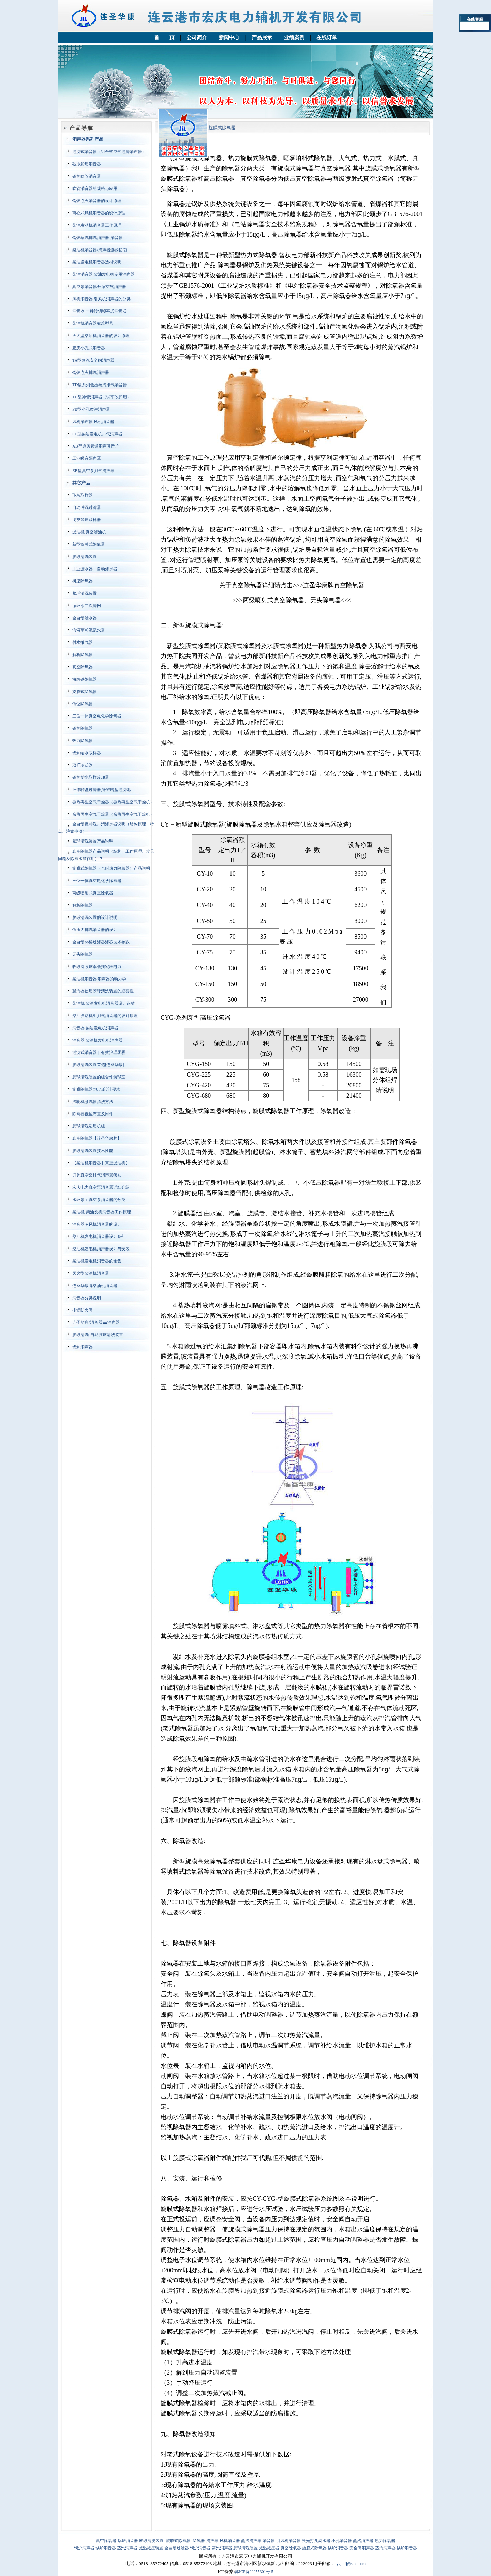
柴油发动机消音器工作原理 (96, 225)
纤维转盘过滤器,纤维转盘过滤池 (101, 789)
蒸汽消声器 (251, 2540)
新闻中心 (229, 37)
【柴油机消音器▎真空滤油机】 (101, 1163)
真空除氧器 (82, 667)
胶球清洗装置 (84, 556)
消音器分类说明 (86, 1297)
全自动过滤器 (176, 2548)
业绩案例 (294, 37)
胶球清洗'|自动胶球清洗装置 (97, 1334)
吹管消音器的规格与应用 (94, 188)
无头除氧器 (82, 954)
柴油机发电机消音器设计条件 (98, 1236)
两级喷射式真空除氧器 (92, 893)
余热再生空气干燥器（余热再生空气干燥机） (113, 814)
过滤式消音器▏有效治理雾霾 (98, 1052)
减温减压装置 (151, 2548)
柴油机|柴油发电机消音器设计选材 (103, 1003)
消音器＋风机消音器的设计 (96, 1224)
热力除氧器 (82, 740)
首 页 (164, 37)
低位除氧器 (82, 703)
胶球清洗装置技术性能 (92, 1150)
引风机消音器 (288, 2540)
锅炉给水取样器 (86, 753)
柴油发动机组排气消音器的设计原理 (105, 1015)
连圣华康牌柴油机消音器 (94, 1285)
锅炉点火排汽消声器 (90, 372)
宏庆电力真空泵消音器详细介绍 (101, 1187)
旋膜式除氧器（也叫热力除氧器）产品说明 (111, 868)
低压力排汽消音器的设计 (94, 929)
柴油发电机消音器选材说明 (96, 262)
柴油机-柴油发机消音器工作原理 (101, 1212)
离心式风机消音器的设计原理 (98, 213)
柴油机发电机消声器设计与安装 (101, 1248)
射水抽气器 (82, 642)
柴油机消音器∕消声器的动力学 (99, 978)
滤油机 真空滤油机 (89, 532)
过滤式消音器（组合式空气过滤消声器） (109, 151)
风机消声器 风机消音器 (93, 421)
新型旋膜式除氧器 (88, 544)
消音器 (269, 2540)
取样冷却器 (82, 765)
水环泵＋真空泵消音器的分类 (98, 1199)
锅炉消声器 (82, 1347)
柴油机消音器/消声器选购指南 (99, 249)
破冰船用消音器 (86, 164)
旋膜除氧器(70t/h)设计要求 (96, 1089)
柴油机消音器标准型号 (92, 323)
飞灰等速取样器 (86, 519)
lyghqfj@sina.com (350, 2563)
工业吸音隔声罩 (86, 458)
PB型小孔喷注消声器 (91, 409)
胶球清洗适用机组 (88, 1126)
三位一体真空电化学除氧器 (96, 716)
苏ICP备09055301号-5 (254, 2571)
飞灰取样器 (82, 495)
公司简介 (197, 37)
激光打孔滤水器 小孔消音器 (327, 2540)
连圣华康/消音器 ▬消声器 (95, 1322)
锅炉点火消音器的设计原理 (96, 200)
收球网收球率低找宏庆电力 (96, 966)
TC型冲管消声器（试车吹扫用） (101, 397)
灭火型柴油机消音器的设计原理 (101, 335)
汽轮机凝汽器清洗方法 (92, 1101)
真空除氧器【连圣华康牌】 (96, 1138)
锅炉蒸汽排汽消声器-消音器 (97, 237)
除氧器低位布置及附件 (92, 1113)
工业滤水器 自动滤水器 (94, 568)
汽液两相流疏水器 (88, 630)
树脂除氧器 (82, 581)
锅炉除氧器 (82, 728)
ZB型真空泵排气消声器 (93, 470)
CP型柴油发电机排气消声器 (97, 433)
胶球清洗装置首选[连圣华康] (98, 1064)
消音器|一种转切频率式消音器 (99, 311)
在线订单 (326, 37)
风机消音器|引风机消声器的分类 (101, 299)
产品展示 (262, 37)
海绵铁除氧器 (84, 679)
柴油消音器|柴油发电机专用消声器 (103, 274)
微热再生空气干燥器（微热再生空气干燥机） (113, 802)
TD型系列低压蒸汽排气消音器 (99, 384)
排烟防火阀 (82, 1310)
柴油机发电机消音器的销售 (96, 1261)
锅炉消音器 (128, 2540)
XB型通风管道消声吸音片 (95, 446)
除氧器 (199, 2540)
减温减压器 (269, 2548)
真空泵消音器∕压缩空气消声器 (99, 286)
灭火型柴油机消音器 (90, 1273)
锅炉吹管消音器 (86, 176)
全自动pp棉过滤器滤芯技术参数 (101, 942)
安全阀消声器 (361, 2548)
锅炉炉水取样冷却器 (90, 777)
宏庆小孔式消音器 (88, 348)
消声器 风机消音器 (223, 2540)
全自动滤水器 (84, 618)
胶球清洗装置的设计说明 (94, 917)
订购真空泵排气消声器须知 (96, 1175)
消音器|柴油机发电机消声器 (97, 1040)
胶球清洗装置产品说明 (92, 841)
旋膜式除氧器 (84, 691)
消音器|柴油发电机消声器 (95, 1028)
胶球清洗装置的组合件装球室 (98, 1077)
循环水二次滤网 (86, 605)
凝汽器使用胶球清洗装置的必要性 (103, 991)
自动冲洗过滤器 (86, 507)
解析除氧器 (82, 654)
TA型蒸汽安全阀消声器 (93, 360)
